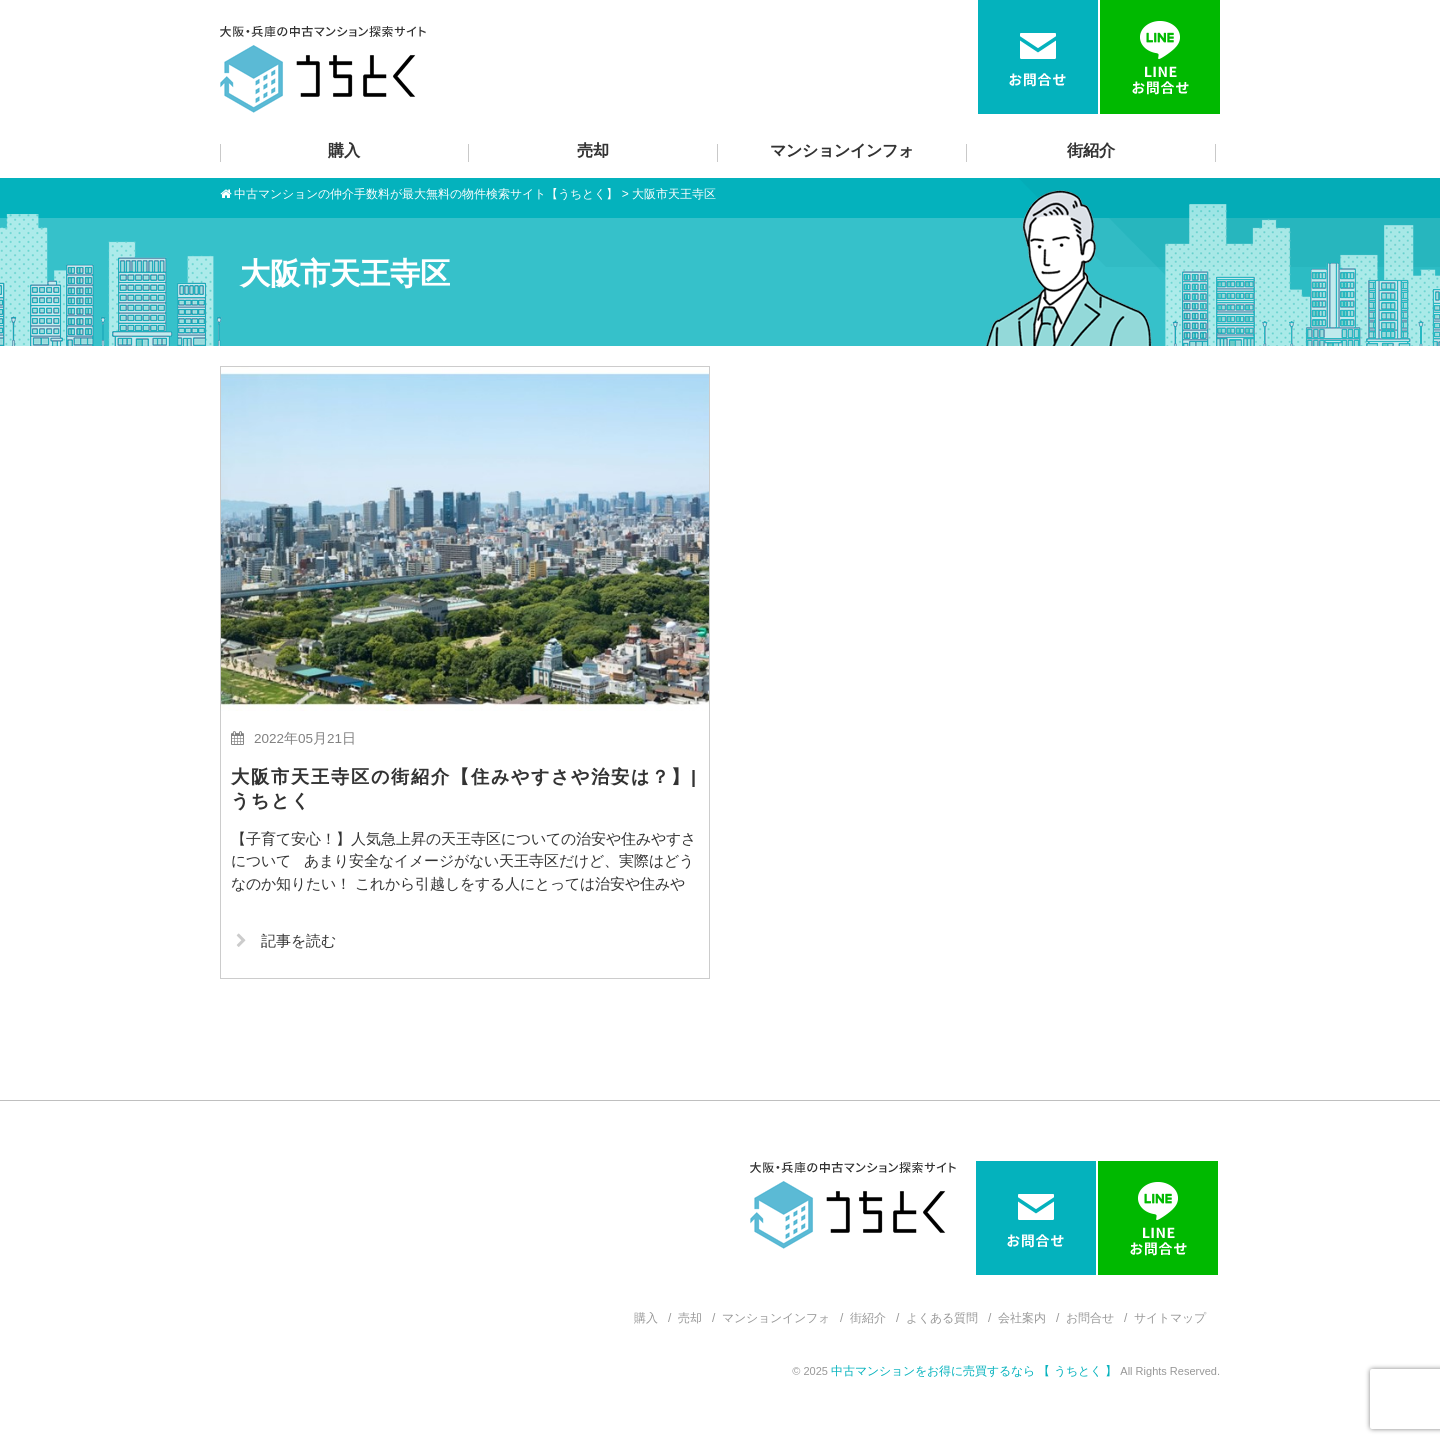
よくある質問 (942, 1318)
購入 (344, 150)
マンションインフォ (842, 150)
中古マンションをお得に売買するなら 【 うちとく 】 (975, 1371)
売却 (593, 150)
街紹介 (1091, 150)
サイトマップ (1170, 1318)
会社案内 (1022, 1318)
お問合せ (1090, 1318)
